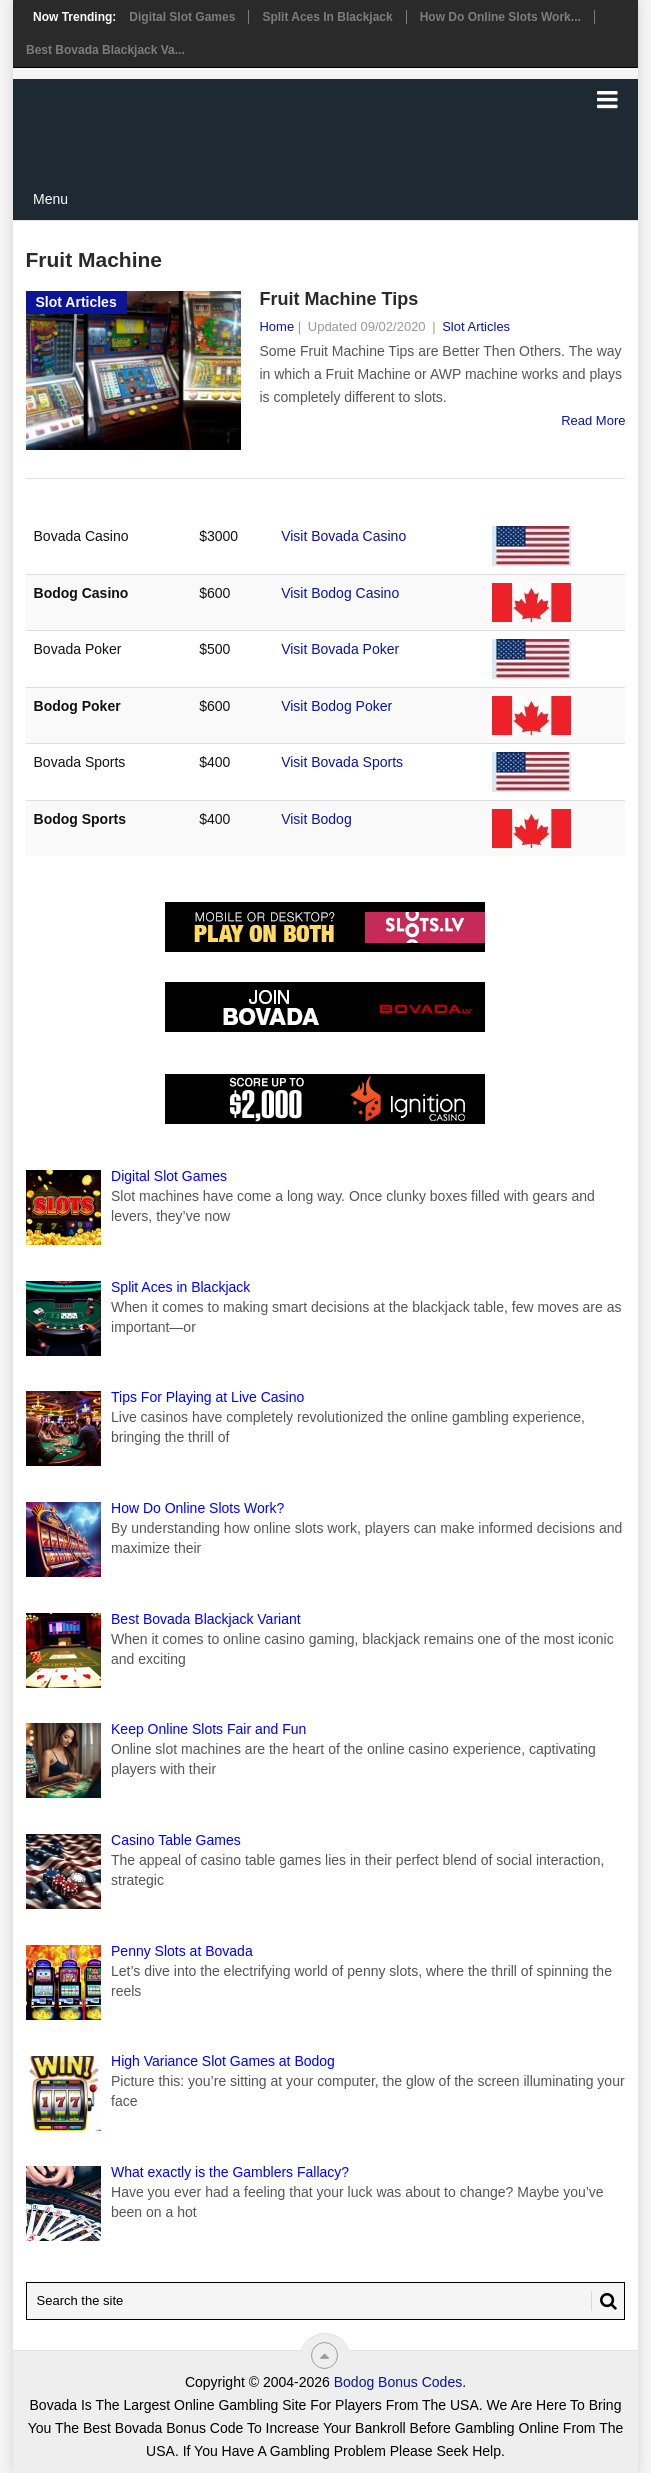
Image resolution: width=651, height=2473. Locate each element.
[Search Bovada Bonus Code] (326, 2301)
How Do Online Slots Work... (500, 17)
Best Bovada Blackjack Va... (105, 50)
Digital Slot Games (182, 17)
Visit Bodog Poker (336, 706)
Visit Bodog (316, 819)
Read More (593, 420)
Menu (50, 199)
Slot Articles (476, 326)
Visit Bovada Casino (343, 536)
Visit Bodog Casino (340, 593)
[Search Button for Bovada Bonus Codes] (604, 2301)
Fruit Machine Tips (338, 299)
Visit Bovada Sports (342, 762)
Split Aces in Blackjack (327, 17)
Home (276, 326)
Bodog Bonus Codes (398, 2382)
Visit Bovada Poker (340, 649)
